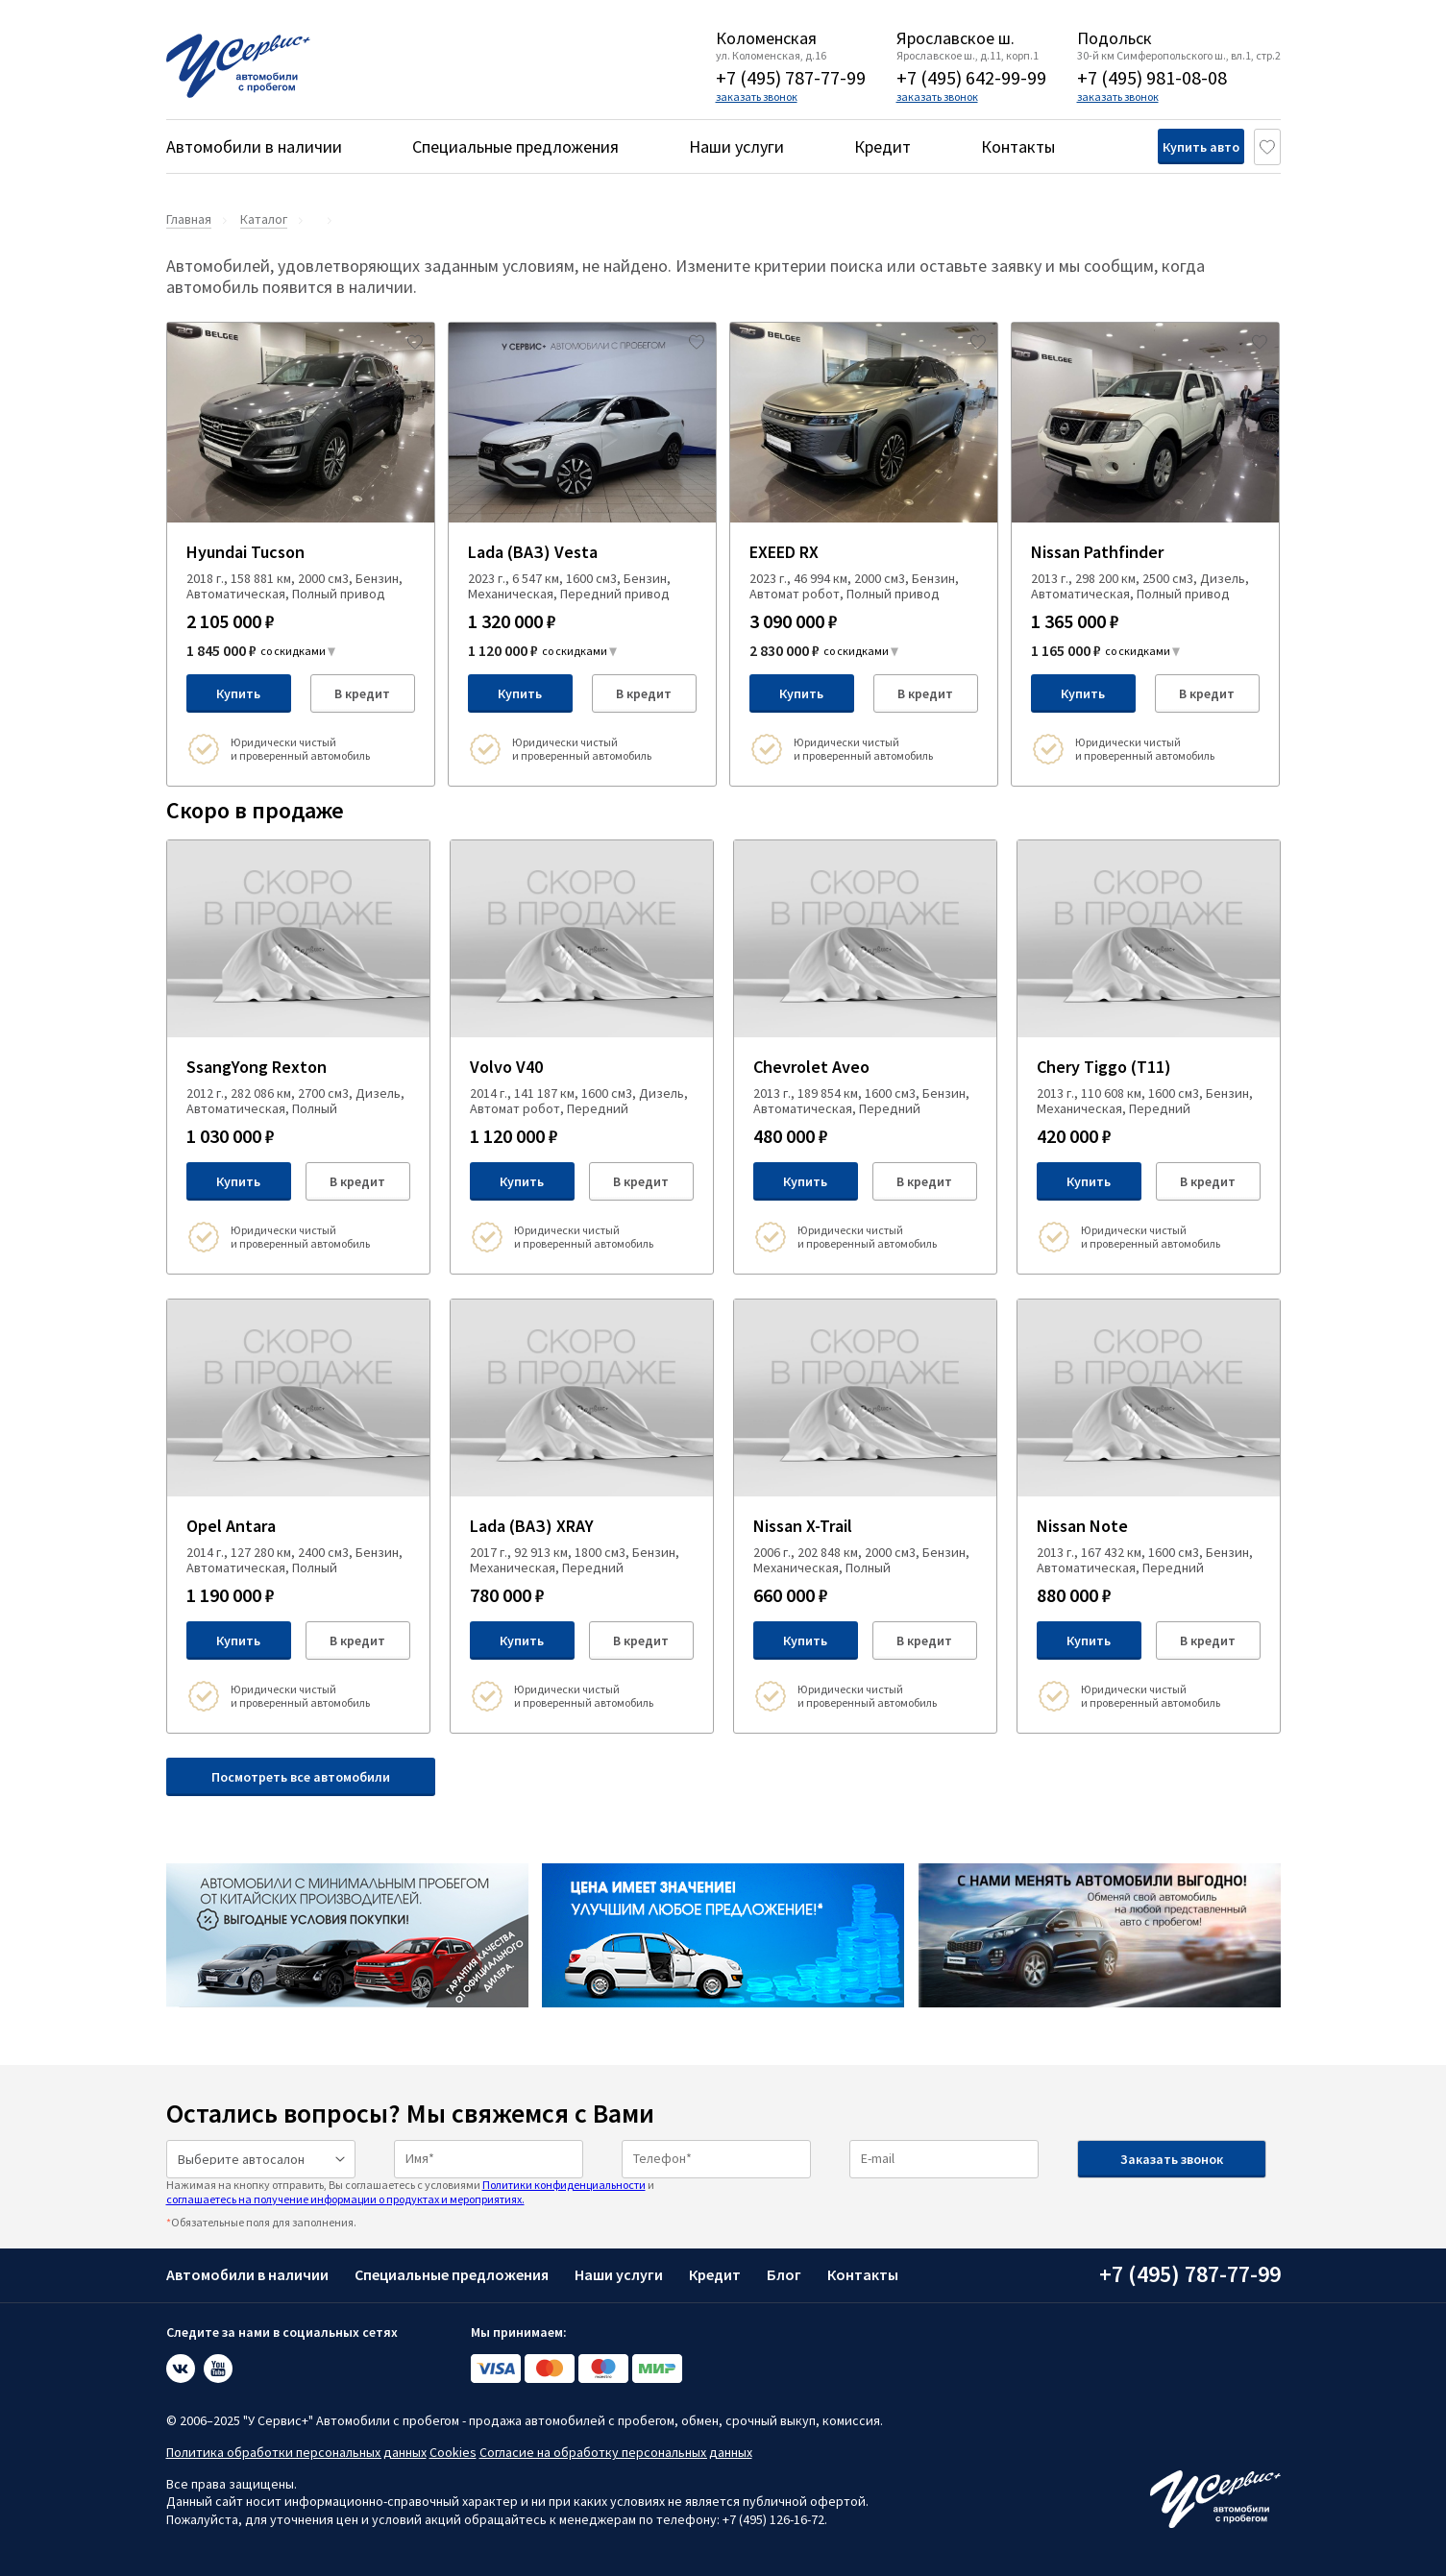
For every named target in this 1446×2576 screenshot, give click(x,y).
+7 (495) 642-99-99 (971, 77)
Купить (238, 693)
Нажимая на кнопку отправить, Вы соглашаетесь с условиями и (410, 2191)
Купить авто (1170, 147)
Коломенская (766, 38)
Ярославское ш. (955, 38)
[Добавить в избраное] (415, 342)
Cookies (453, 2452)
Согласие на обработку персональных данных (615, 2452)
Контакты (1018, 146)
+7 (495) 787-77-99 (791, 77)
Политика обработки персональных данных (296, 2452)
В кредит (362, 693)
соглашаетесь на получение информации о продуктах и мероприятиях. (345, 2199)
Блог (784, 2274)
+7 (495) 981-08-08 (1152, 77)
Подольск (1114, 38)
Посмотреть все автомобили (300, 1777)
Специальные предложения (515, 146)
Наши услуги (736, 146)
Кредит (882, 146)
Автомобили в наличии (254, 146)
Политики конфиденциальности (564, 2184)
